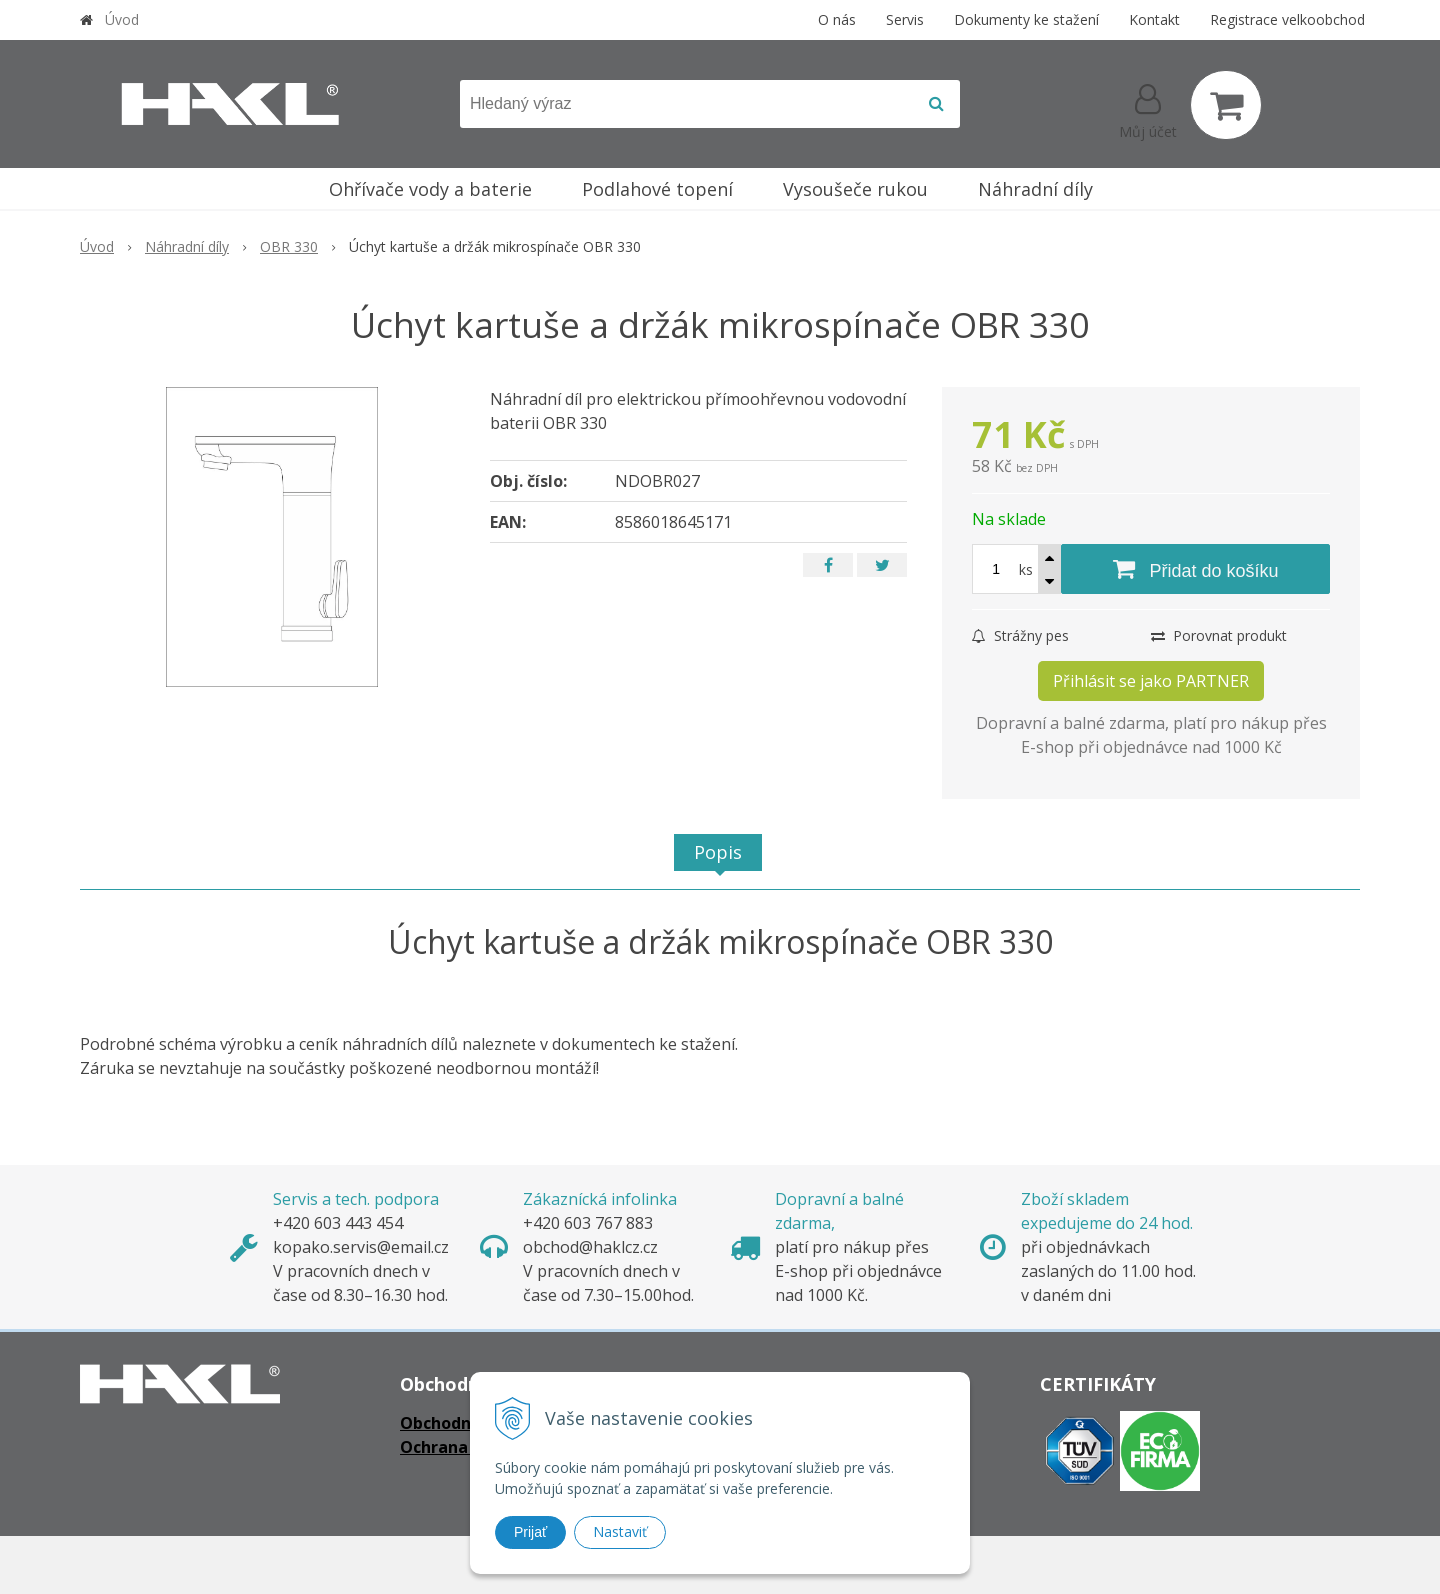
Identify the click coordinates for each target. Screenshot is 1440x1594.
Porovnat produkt (1219, 635)
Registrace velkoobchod (1287, 19)
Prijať (530, 1532)
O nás (837, 19)
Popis (718, 852)
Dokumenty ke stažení (1026, 19)
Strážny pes (1020, 635)
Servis (905, 19)
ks (1026, 569)
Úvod (122, 19)
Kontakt (1154, 19)
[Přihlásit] (1148, 109)
